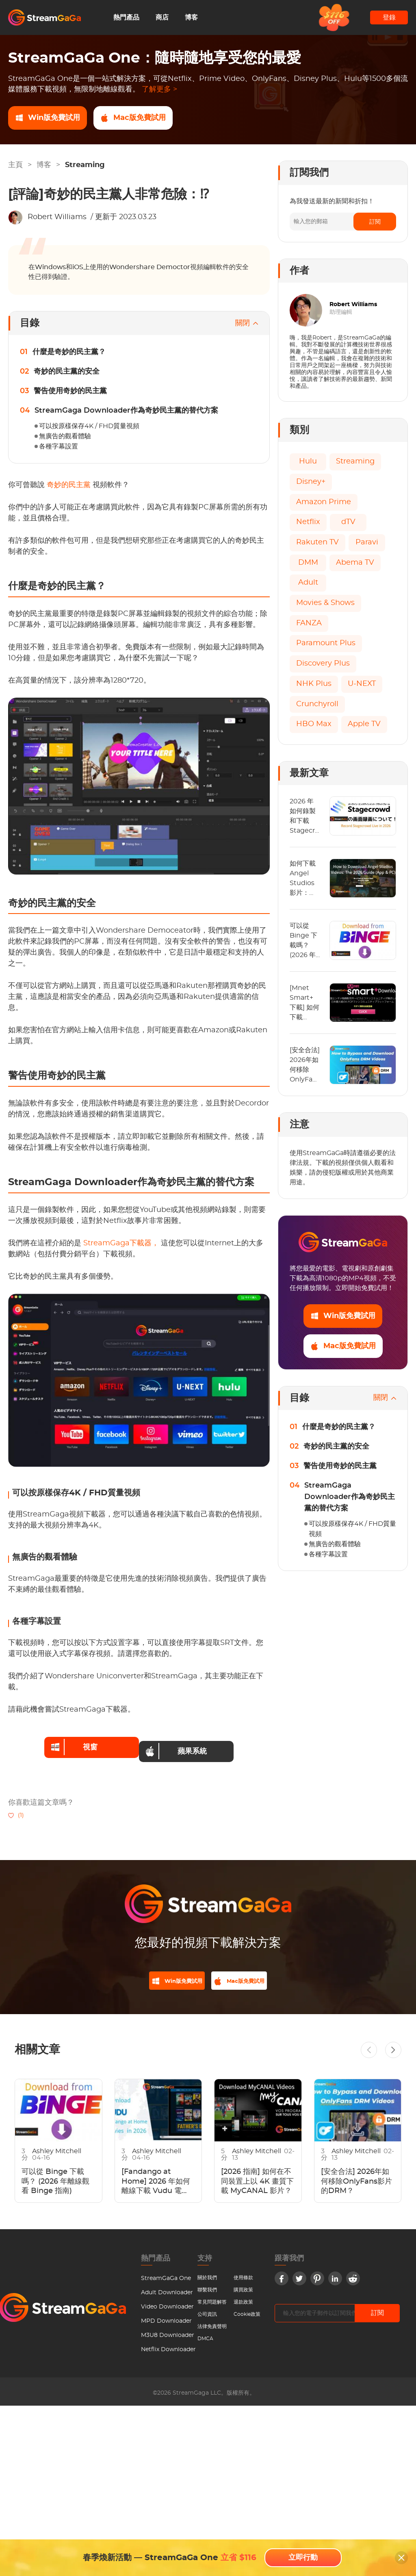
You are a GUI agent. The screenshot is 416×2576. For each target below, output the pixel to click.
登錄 (389, 17)
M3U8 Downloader (167, 2332)
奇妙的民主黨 (70, 485)
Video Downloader (167, 2304)
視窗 (67, 1743)
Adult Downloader (167, 2290)
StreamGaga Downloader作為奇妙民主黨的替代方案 (126, 410)
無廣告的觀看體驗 (65, 436)
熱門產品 (126, 17)
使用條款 (243, 2274)
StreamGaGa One (166, 2275)
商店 (162, 17)
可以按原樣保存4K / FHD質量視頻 (89, 426)
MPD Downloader (166, 2318)
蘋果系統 (182, 1743)
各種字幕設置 (58, 446)
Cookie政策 (247, 2311)
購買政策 (243, 2286)
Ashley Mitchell (56, 2148)
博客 (191, 17)
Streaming (85, 165)
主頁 (15, 165)
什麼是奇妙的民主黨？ (69, 352)
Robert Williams (57, 217)
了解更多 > (159, 89)
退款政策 (243, 2299)
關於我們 (207, 2274)
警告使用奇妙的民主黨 (70, 391)
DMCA (205, 2335)
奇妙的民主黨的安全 (67, 371)
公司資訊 (207, 2311)
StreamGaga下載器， (122, 1243)
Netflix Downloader (168, 2347)
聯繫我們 (207, 2286)
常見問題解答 (212, 2299)
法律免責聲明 (212, 2323)
